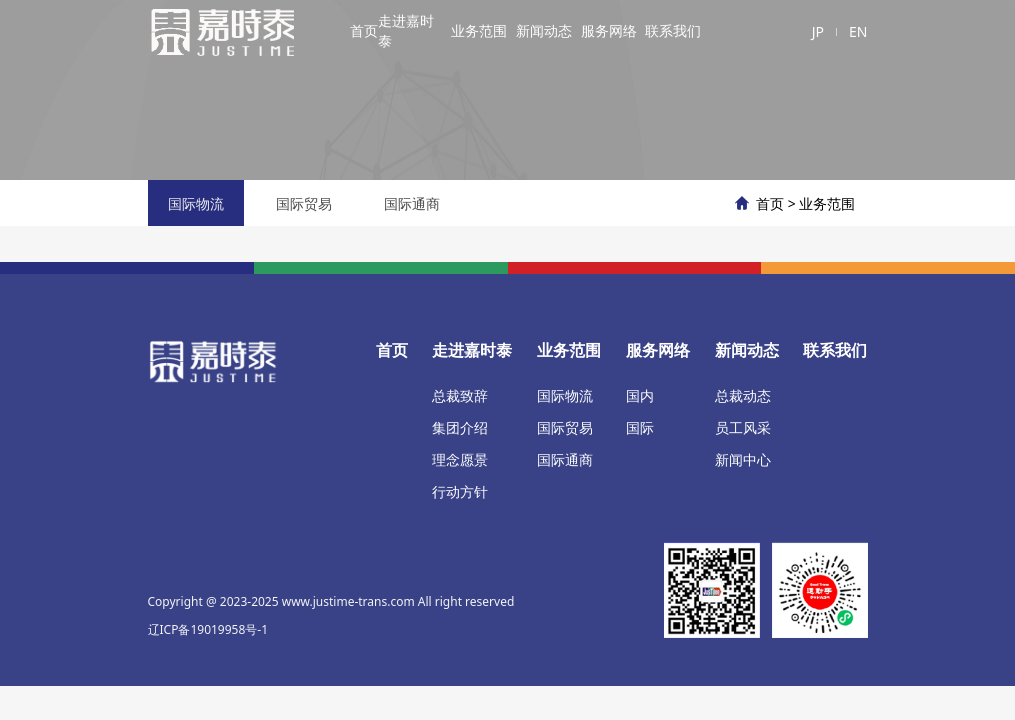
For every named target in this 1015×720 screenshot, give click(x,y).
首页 (364, 30)
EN (858, 31)
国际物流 (196, 203)
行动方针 (460, 491)
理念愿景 (460, 459)
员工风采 (743, 427)
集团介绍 (460, 427)
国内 (640, 395)
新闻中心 (743, 459)
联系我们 (673, 30)
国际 (640, 427)
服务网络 (609, 30)
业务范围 (479, 30)
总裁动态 (743, 395)
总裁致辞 (460, 395)
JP (818, 31)
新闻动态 (544, 30)
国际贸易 (304, 203)
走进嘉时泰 (406, 30)
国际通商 (412, 203)
